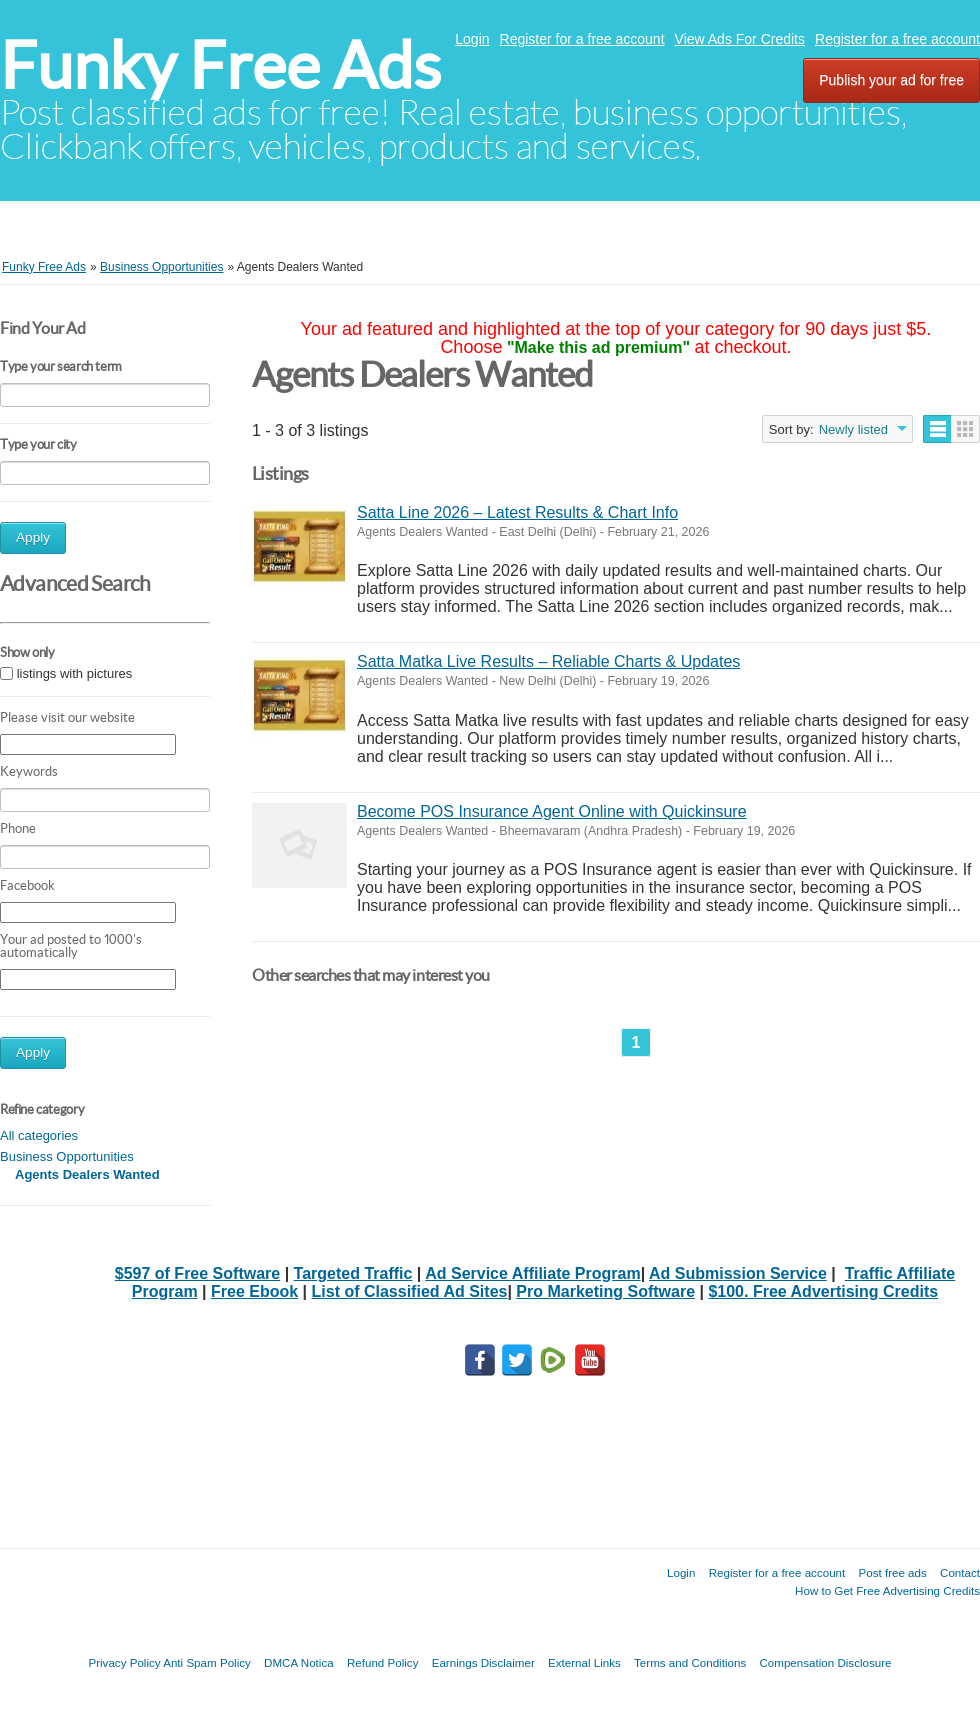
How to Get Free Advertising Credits (887, 1590)
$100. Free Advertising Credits (823, 1291)
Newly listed (853, 429)
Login (472, 39)
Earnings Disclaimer (483, 1662)
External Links (584, 1662)
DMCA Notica (299, 1662)
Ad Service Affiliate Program (532, 1273)
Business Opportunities (67, 1156)
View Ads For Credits (740, 39)
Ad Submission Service (738, 1273)
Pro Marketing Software (605, 1291)
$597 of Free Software (197, 1273)
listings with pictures (75, 673)
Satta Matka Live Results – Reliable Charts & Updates (548, 661)
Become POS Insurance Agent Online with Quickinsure (552, 811)
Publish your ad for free (891, 80)
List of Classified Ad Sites (410, 1291)
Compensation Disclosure (825, 1662)
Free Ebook (254, 1291)
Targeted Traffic (353, 1273)
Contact (960, 1572)
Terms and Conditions (690, 1662)
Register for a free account (582, 39)
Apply (33, 537)
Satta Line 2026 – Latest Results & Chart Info (517, 512)
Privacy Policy (124, 1662)
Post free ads (892, 1572)
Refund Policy (383, 1662)
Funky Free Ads (220, 65)
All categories (39, 1135)
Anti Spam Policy (207, 1662)
